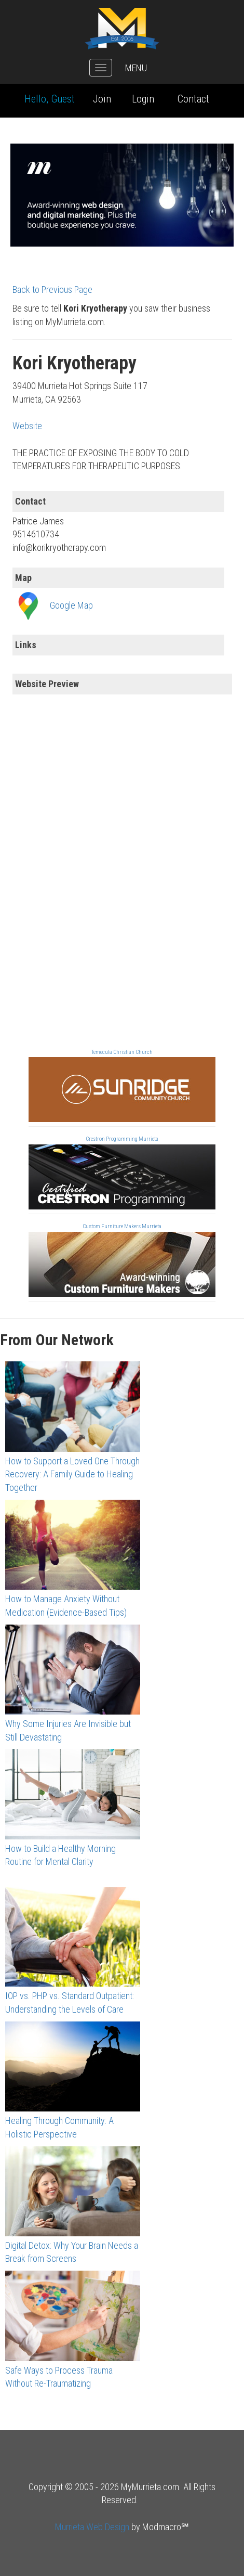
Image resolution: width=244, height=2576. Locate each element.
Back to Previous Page (52, 289)
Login (143, 99)
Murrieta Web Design (92, 2526)
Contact (193, 99)
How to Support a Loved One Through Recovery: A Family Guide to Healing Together (72, 1474)
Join (102, 99)
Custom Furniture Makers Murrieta (122, 1226)
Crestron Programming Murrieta (122, 1139)
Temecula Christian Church (122, 1052)
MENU (136, 67)
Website (27, 425)
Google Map (71, 605)
